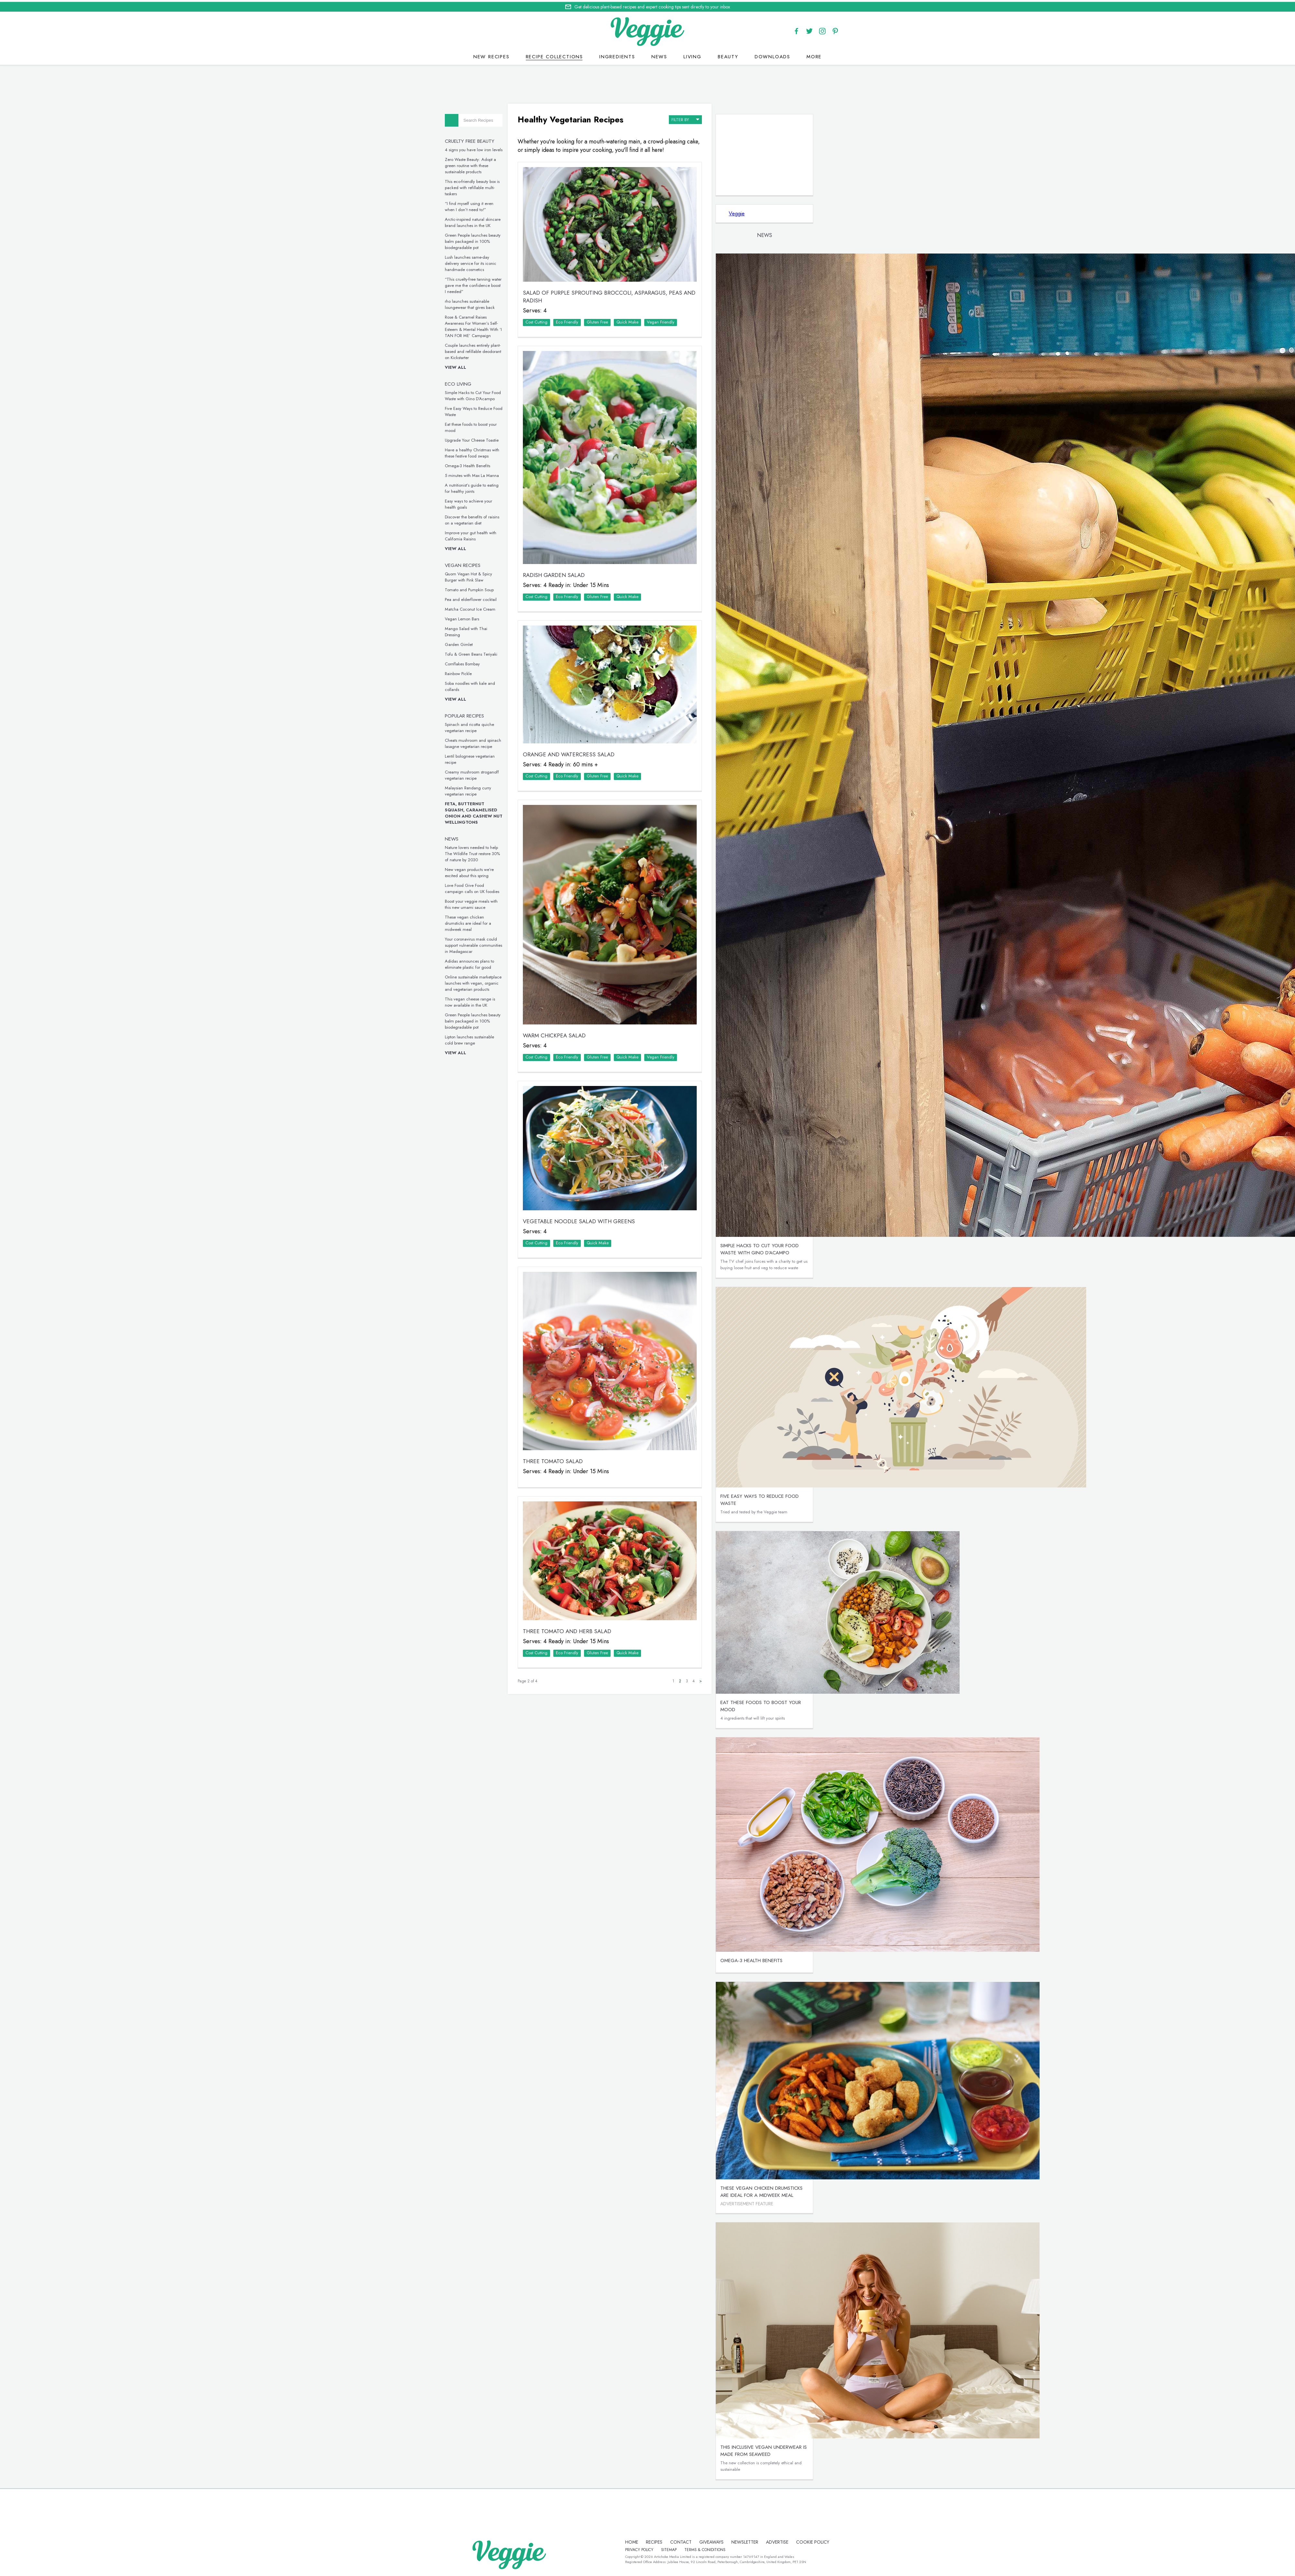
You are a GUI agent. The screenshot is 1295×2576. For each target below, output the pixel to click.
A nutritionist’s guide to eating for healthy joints (495, 486)
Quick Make (650, 313)
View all (479, 366)
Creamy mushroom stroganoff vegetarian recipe (495, 773)
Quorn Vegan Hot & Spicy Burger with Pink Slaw (492, 575)
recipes (644, 2540)
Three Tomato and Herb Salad (590, 1569)
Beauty (728, 54)
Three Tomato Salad (576, 1406)
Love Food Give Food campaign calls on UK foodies (495, 887)
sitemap (700, 2548)
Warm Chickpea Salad (577, 996)
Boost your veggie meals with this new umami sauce (494, 903)
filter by (699, 116)
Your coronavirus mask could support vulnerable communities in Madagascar (497, 943)
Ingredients (617, 54)
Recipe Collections (554, 54)
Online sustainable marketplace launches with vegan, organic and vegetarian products (496, 981)
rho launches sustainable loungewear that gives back (493, 303)
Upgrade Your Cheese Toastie (495, 438)
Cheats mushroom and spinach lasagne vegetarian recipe (496, 742)
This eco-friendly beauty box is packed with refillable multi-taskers (495, 186)
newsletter (735, 2540)
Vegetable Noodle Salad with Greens (602, 1176)
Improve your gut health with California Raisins (494, 534)
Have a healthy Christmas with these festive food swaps (495, 451)
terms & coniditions (736, 2548)
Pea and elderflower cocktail (494, 598)
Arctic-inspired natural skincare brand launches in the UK (496, 221)
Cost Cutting (559, 313)
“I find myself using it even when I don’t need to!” (492, 205)
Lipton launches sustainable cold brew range (493, 1038)
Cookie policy (631, 2548)
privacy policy (670, 2548)
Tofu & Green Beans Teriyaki (494, 653)
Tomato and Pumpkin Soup (492, 588)
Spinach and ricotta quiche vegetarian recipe (493, 726)
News (659, 54)
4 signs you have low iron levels (497, 148)
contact (671, 2540)
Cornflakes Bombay (485, 662)
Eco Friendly (590, 313)
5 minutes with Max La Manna (495, 474)
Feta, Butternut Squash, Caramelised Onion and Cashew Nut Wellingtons (497, 811)
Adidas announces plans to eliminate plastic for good (493, 962)
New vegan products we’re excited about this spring (492, 871)
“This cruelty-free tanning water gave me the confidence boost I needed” (496, 284)
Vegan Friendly (683, 313)
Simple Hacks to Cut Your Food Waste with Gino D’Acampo (496, 394)
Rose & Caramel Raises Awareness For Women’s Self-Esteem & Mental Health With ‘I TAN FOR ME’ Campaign (496, 324)
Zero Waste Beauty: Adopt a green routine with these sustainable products (494, 164)
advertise (767, 2540)
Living (692, 54)
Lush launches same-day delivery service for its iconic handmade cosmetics (494, 262)
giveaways (702, 2540)
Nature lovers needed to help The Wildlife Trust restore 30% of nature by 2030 (496, 852)
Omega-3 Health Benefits (491, 464)
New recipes (491, 54)
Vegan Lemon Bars (485, 617)
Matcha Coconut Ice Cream (493, 607)
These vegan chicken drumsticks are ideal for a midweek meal (491, 921)
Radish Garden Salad (577, 555)
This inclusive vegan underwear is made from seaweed (776, 2449)
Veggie (750, 212)
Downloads (772, 54)
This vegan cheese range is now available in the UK (493, 1000)
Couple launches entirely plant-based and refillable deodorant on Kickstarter (496, 350)
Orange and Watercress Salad (591, 728)
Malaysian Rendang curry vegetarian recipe (491, 789)
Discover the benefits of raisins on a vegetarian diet (495, 518)
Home (621, 2540)
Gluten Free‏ (620, 313)
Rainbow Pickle (481, 672)
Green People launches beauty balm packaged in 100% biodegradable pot (496, 240)
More (814, 54)
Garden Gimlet (482, 643)
